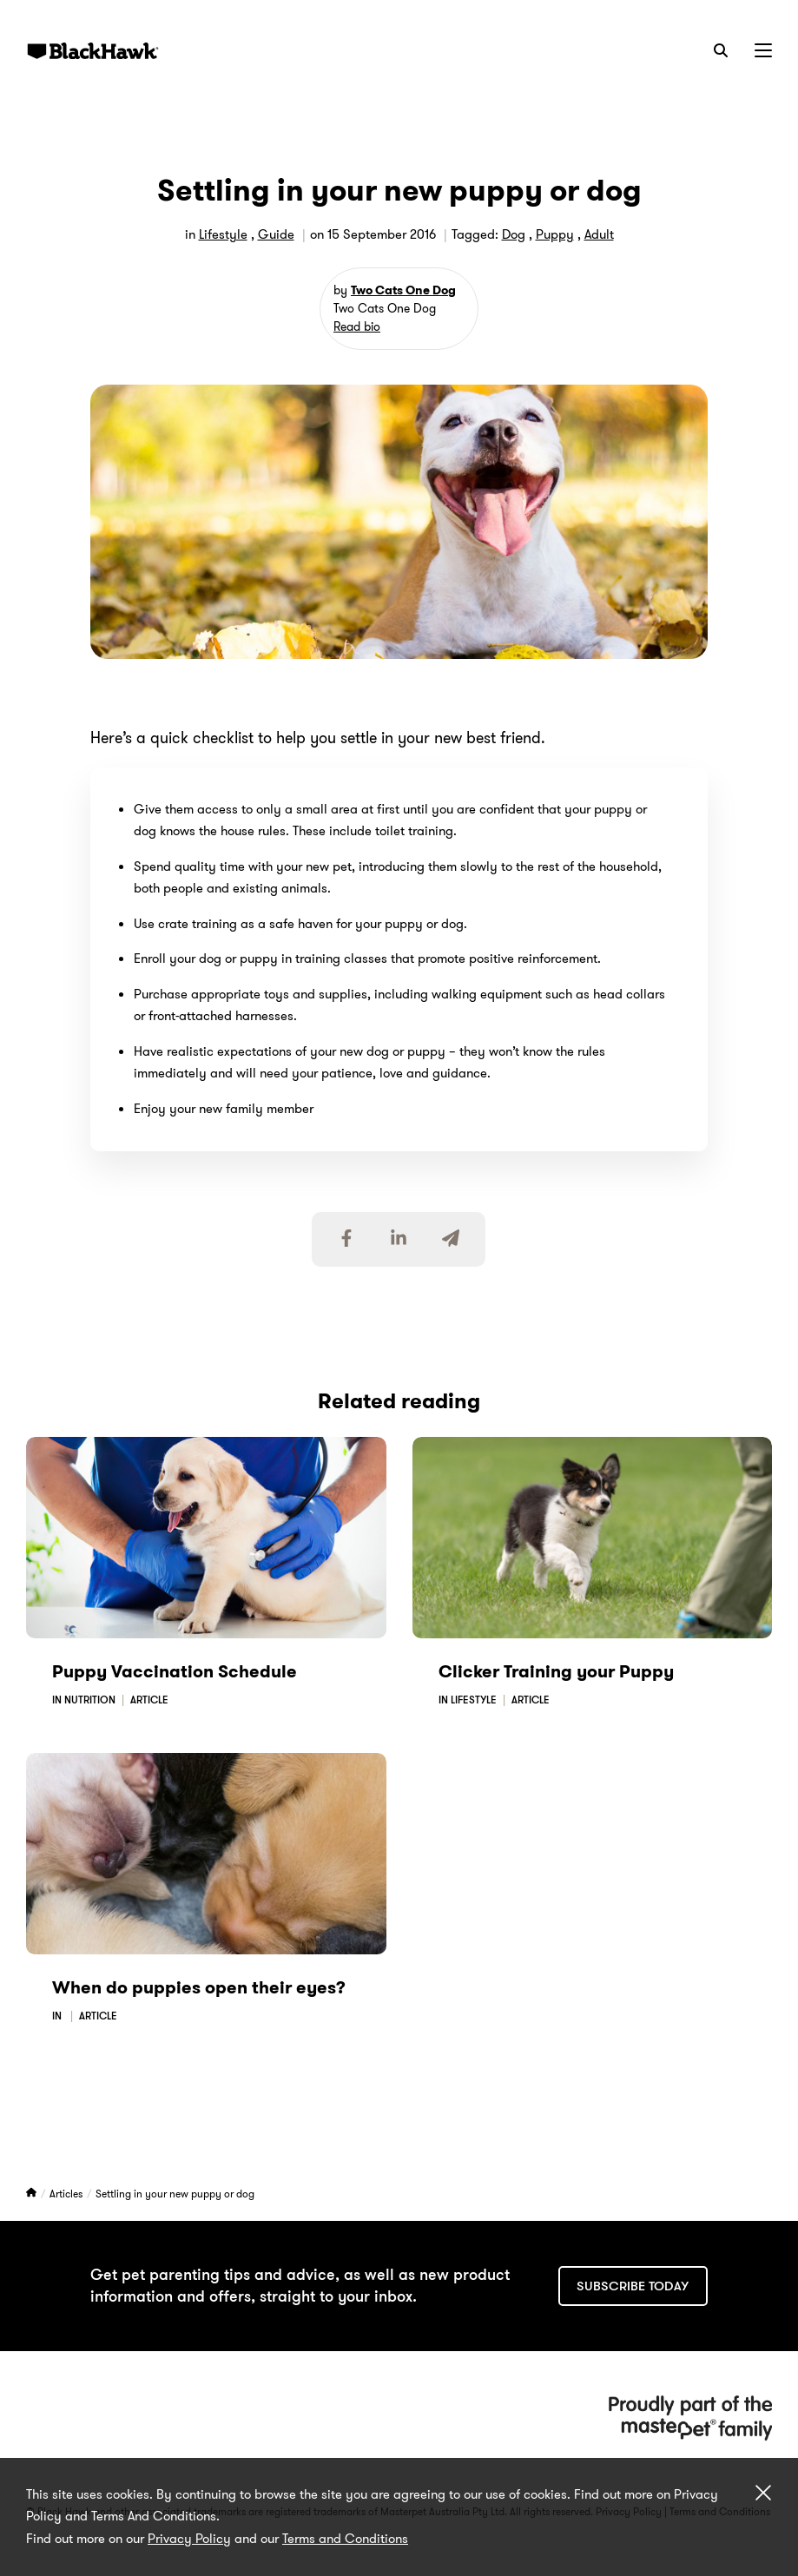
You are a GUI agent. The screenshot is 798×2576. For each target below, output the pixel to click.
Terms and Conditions (345, 2538)
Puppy (555, 234)
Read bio (356, 326)
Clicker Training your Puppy (556, 1671)
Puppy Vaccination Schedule (174, 1671)
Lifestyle (223, 234)
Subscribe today (633, 2286)
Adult (599, 234)
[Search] (720, 50)
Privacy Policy (189, 2538)
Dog (513, 234)
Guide (276, 234)
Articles (67, 2193)
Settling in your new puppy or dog (175, 2193)
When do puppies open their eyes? (199, 1987)
